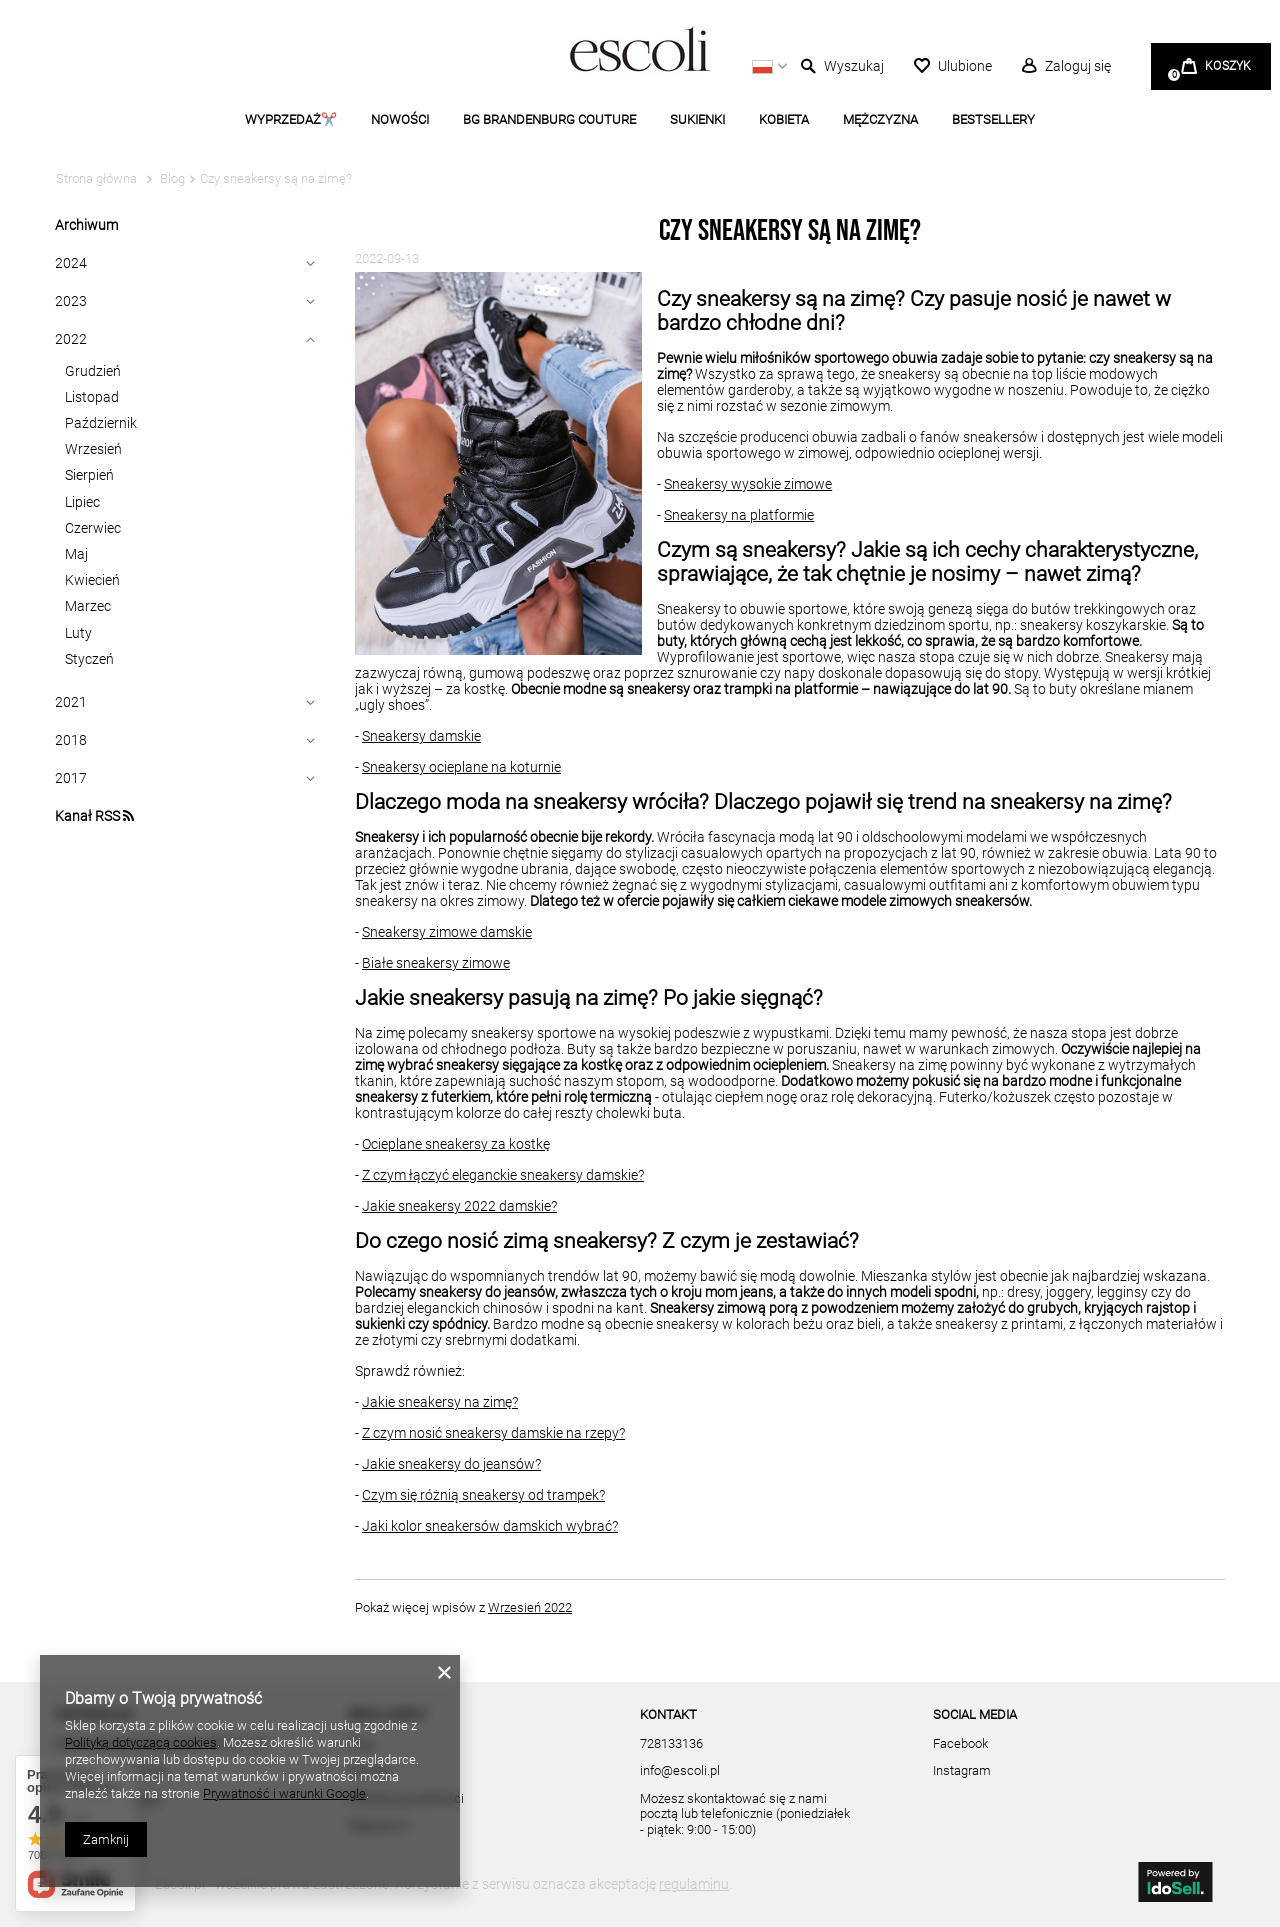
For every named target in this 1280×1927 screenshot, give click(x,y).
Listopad (92, 397)
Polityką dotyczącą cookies (141, 1742)
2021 (71, 702)
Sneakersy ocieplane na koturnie (461, 767)
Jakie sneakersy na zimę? (440, 1402)
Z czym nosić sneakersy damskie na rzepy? (493, 1433)
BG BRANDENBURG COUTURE (549, 119)
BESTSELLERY (993, 119)
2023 (71, 301)
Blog (171, 178)
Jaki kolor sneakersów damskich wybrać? (490, 1526)
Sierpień (89, 475)
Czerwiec (93, 528)
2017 (71, 778)
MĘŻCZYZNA (880, 119)
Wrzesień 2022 (530, 1607)
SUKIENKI (697, 119)
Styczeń (89, 659)
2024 (71, 263)
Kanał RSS (94, 816)
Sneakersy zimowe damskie (447, 932)
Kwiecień (92, 580)
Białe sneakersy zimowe (436, 963)
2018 (71, 740)
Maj (76, 554)
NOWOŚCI (400, 119)
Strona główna (96, 178)
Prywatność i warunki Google (284, 1793)
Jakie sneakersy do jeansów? (451, 1464)
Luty (78, 633)
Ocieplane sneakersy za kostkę (456, 1144)
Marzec (88, 606)
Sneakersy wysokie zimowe (748, 484)
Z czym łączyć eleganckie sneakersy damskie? (503, 1175)
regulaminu (694, 1884)
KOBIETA (784, 119)
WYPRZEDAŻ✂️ (291, 119)
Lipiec (82, 502)
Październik (101, 423)
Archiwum (86, 225)
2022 (71, 339)
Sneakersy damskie (421, 736)
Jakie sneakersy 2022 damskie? (459, 1206)
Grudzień (93, 371)
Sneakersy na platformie (739, 515)
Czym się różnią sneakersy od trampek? (483, 1495)
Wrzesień (93, 449)
